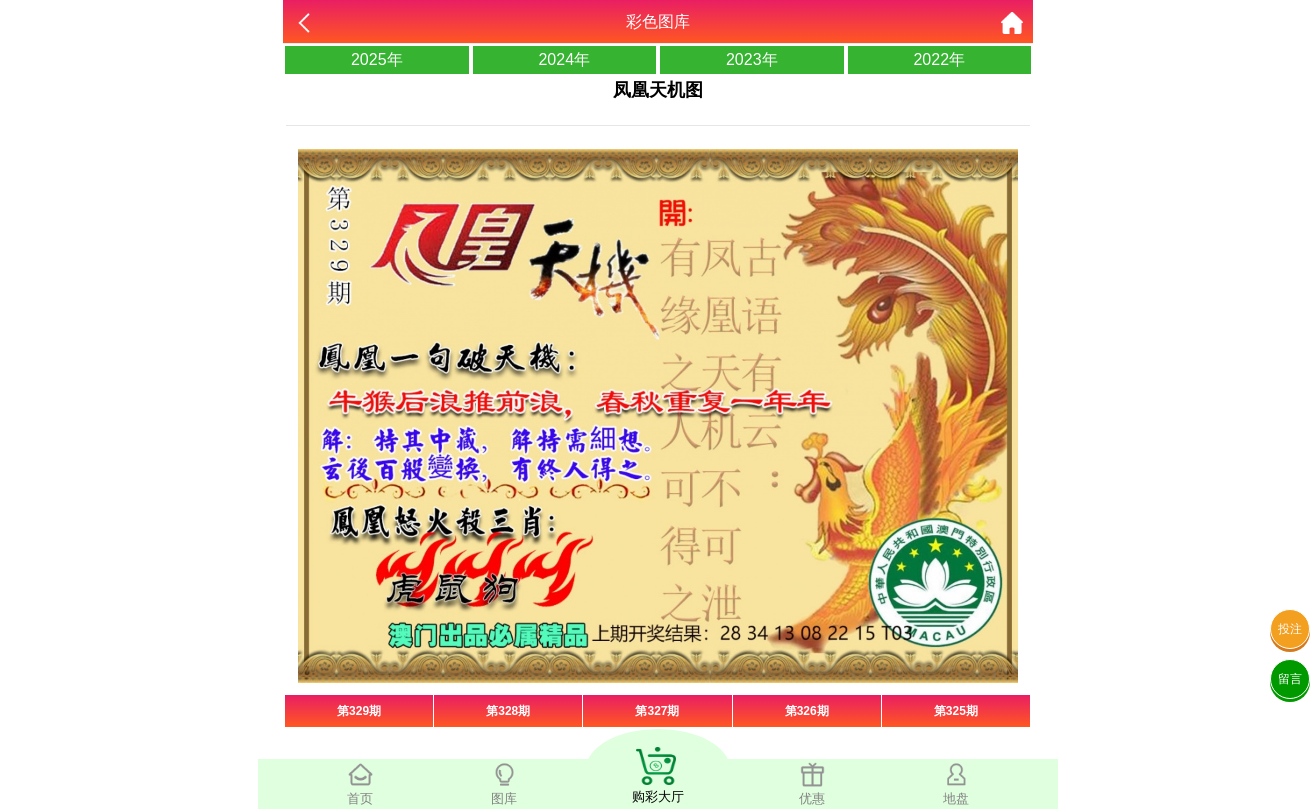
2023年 (752, 59)
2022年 (939, 59)
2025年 (377, 59)
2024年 (564, 59)
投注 (1290, 629)
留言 (1290, 679)
